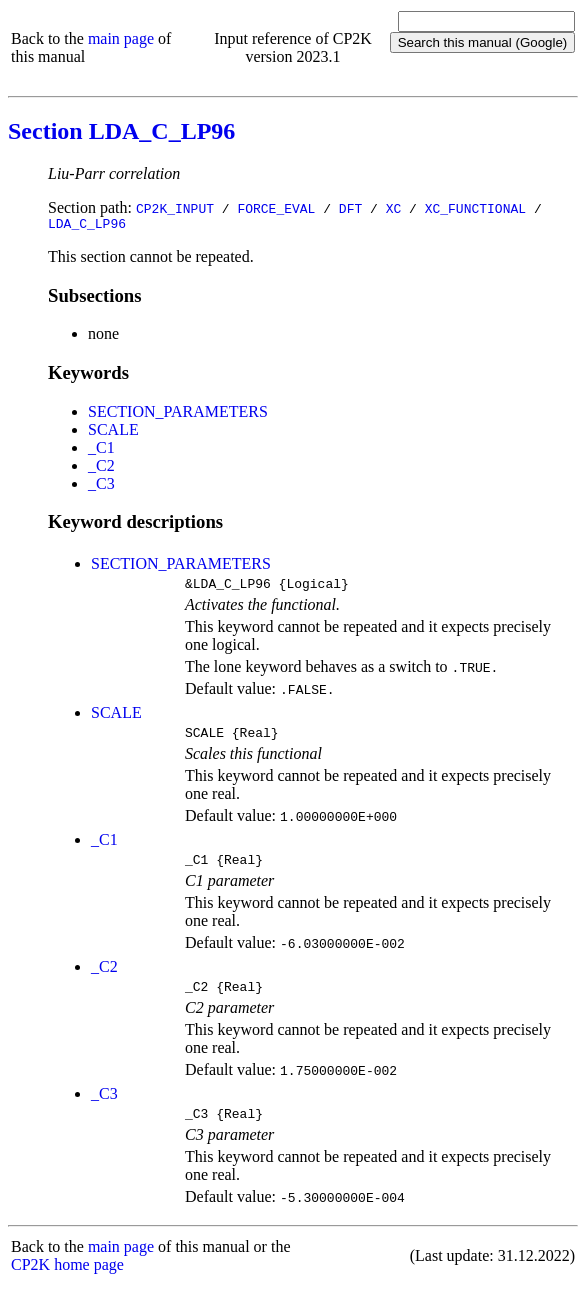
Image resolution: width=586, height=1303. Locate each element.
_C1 (101, 450)
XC (394, 208)
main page (121, 38)
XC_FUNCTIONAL (475, 208)
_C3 (101, 486)
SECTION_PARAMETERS (178, 414)
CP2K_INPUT (175, 208)
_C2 (101, 468)
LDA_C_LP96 (87, 226)
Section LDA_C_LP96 (121, 131)
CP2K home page (67, 1282)
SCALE (113, 432)
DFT (350, 208)
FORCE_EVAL (276, 208)
